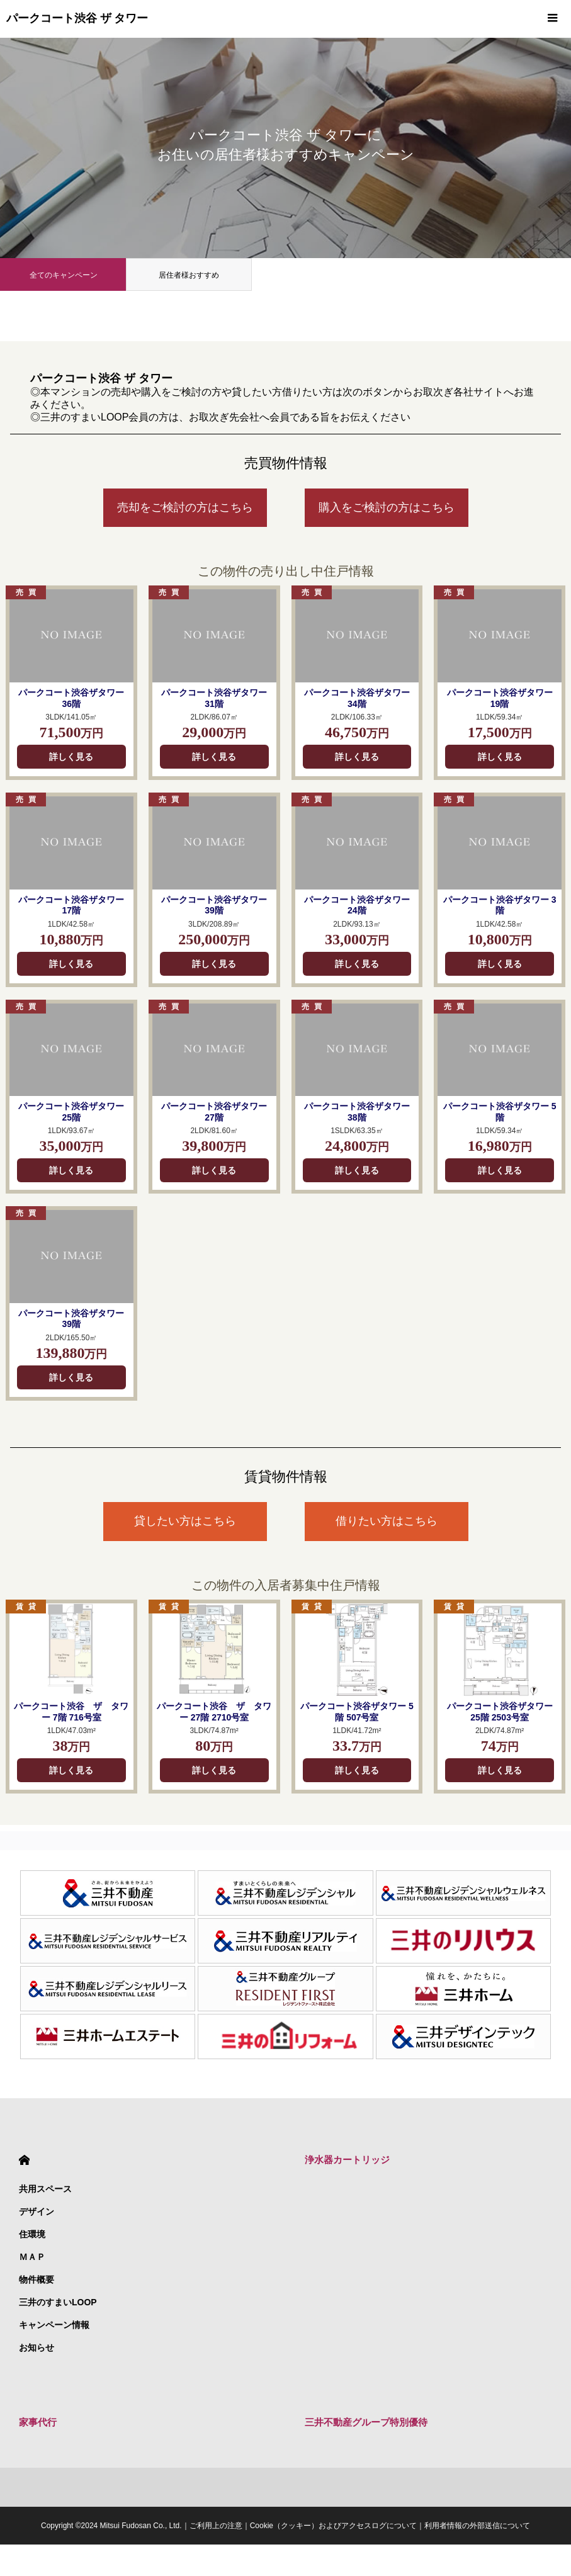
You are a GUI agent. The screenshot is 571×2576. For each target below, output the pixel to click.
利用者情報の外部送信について (477, 2525)
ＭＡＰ (32, 2257)
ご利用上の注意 (215, 2525)
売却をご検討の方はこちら (185, 507)
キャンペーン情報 (54, 2325)
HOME (24, 2160)
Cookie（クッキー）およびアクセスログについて (333, 2525)
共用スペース (45, 2189)
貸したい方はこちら (185, 1521)
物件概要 (36, 2279)
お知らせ (36, 2347)
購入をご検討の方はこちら (387, 507)
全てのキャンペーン (64, 275)
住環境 (32, 2234)
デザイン (36, 2211)
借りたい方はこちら (387, 1521)
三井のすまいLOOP (58, 2302)
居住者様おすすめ (189, 275)
